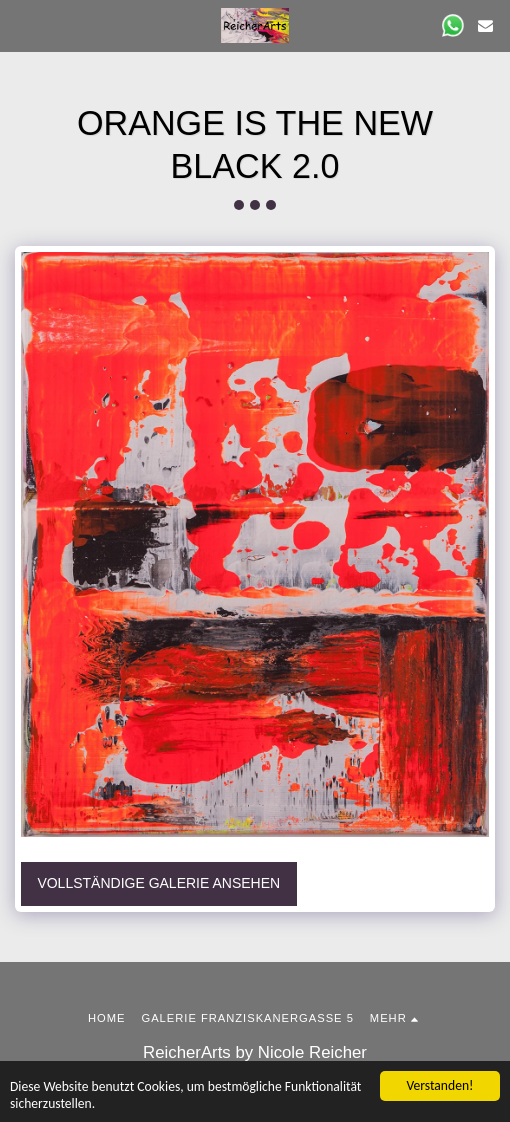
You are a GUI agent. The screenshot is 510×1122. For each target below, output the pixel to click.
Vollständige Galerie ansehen (158, 883)
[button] (22, 25)
